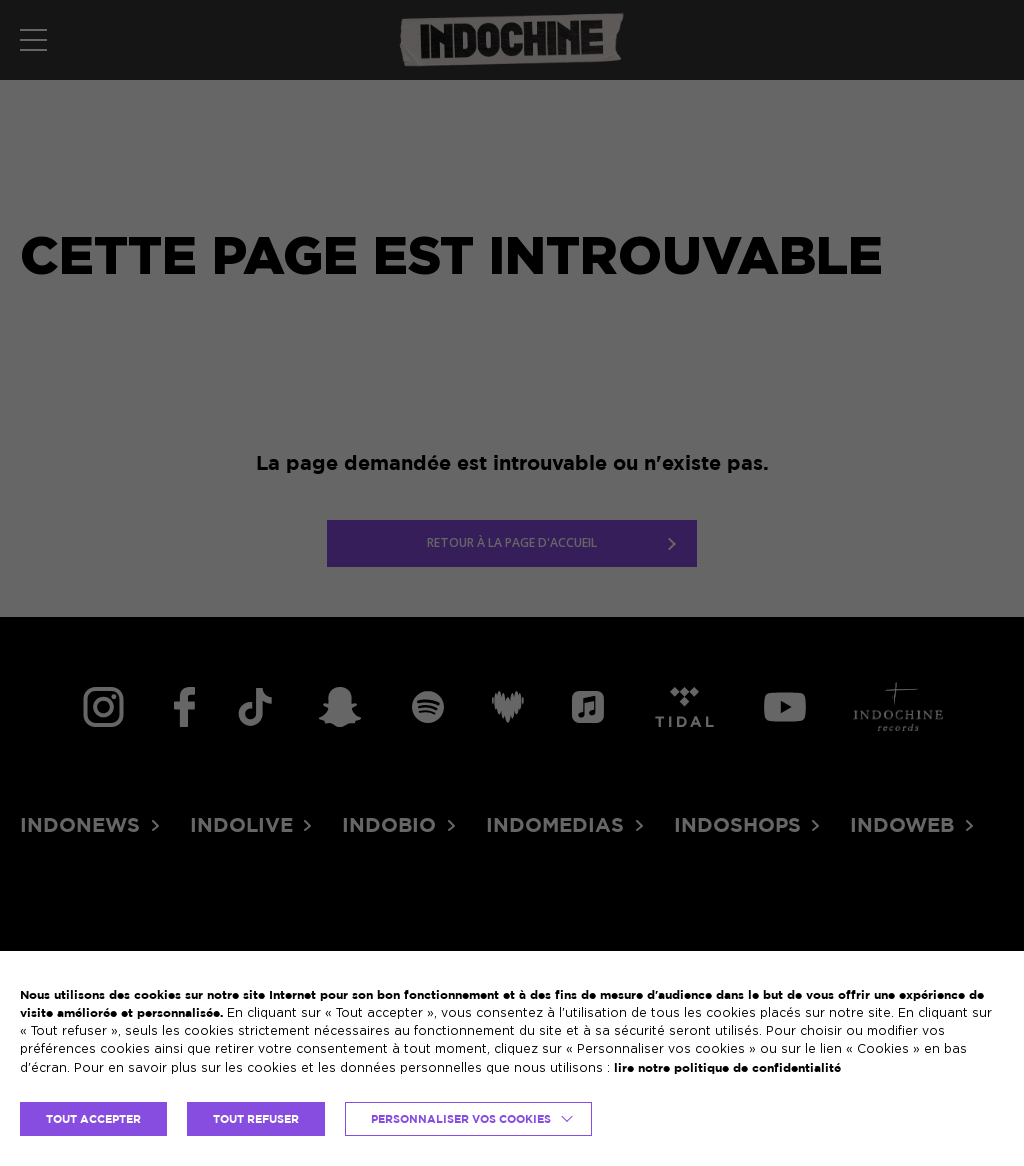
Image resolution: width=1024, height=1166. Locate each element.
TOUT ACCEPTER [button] (93, 1119)
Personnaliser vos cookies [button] (461, 1119)
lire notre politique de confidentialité (727, 1067)
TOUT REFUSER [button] (256, 1119)
